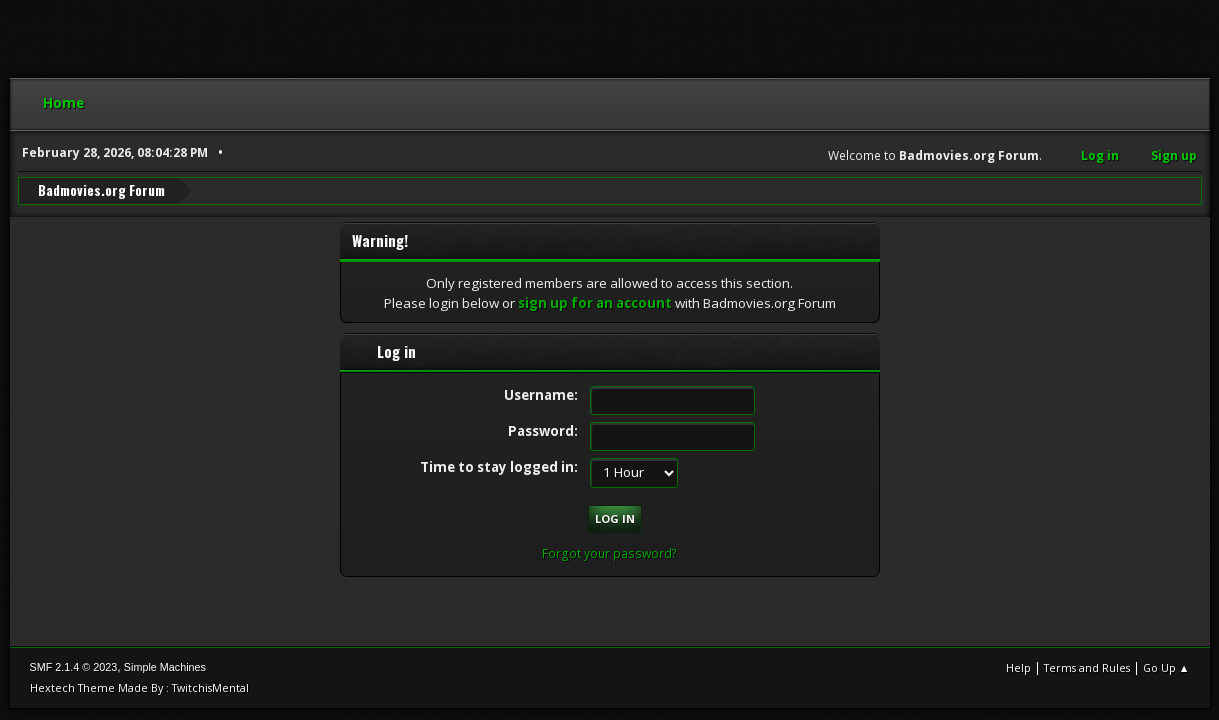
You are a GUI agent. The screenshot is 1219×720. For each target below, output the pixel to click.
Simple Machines (165, 667)
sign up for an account (595, 303)
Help (1018, 667)
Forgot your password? (609, 553)
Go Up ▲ (1166, 667)
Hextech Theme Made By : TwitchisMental (139, 687)
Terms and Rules (1087, 667)
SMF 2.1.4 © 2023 (74, 667)
